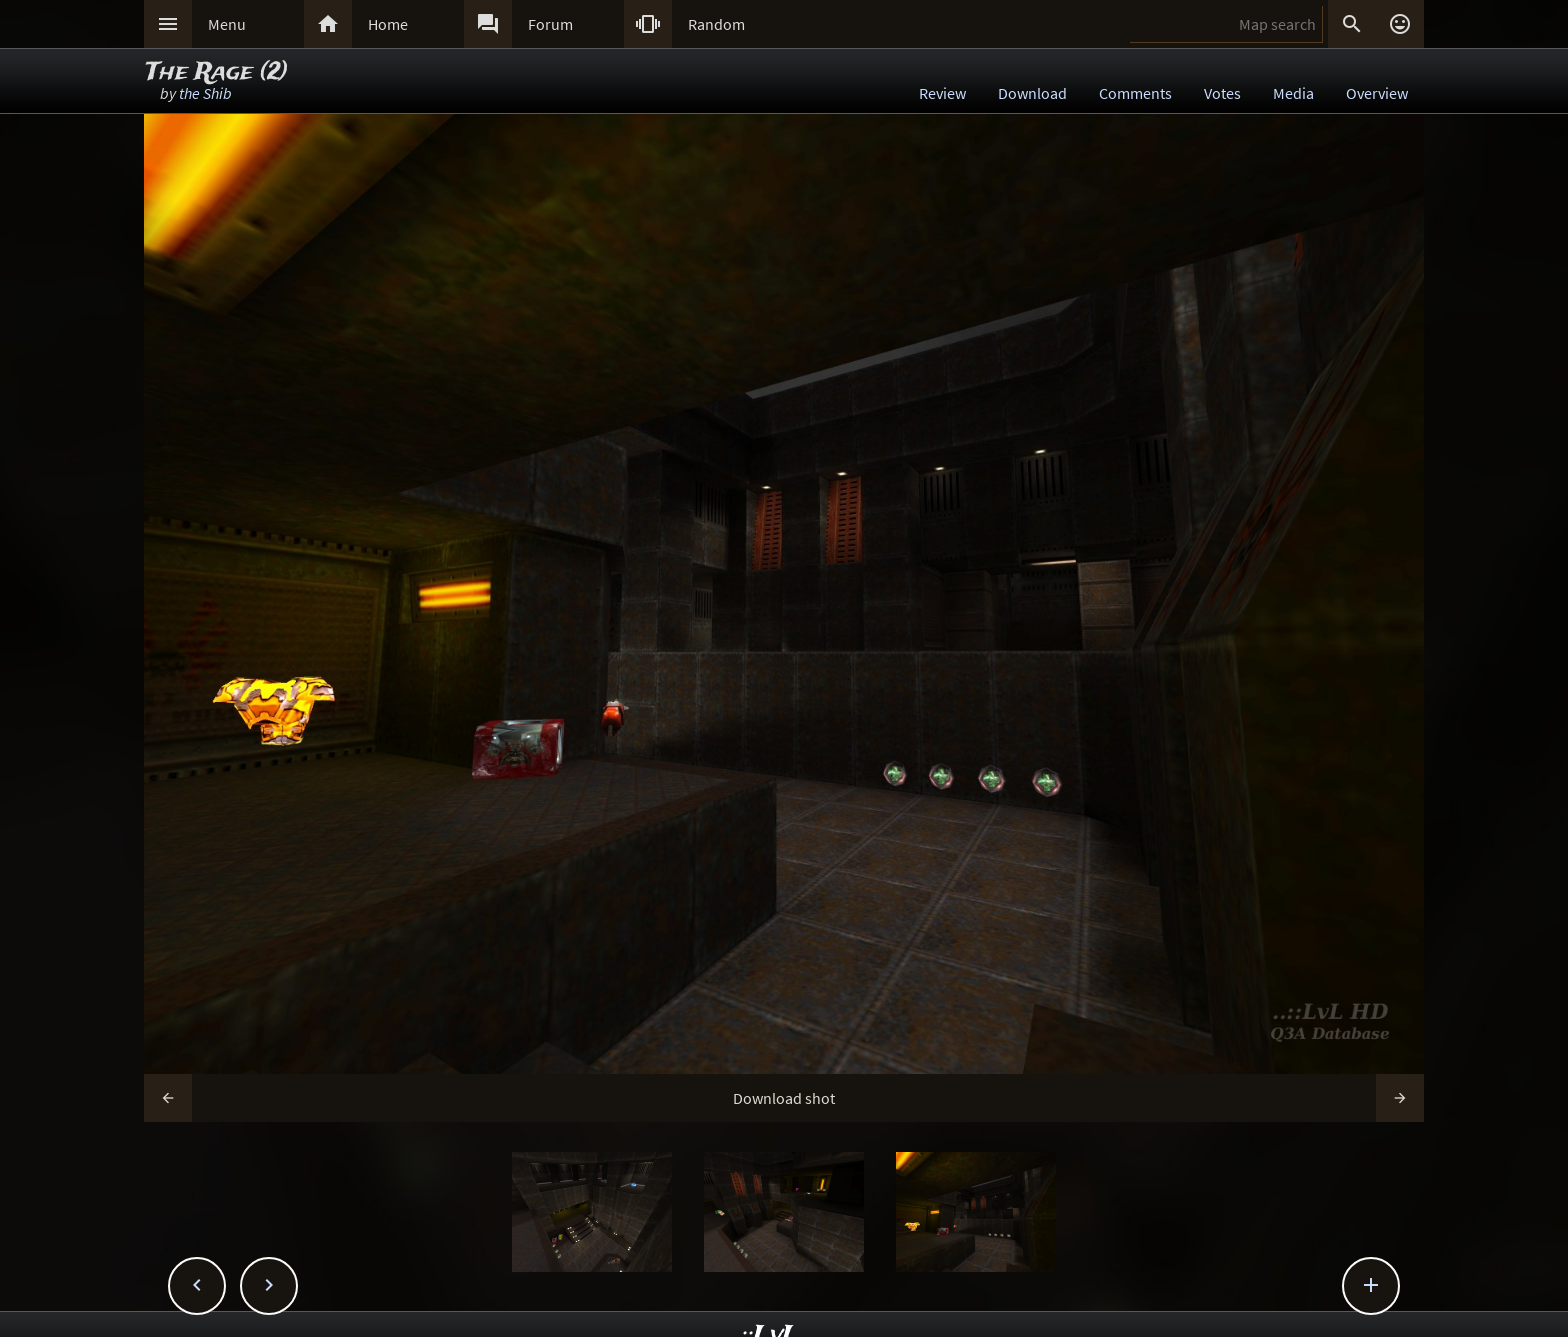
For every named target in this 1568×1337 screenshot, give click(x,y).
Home (388, 24)
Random (716, 24)
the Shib (205, 93)
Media (1293, 93)
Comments (1135, 93)
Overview (1377, 93)
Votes (1222, 93)
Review (942, 93)
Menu (227, 24)
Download (1032, 93)
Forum (550, 24)
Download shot (784, 1098)
